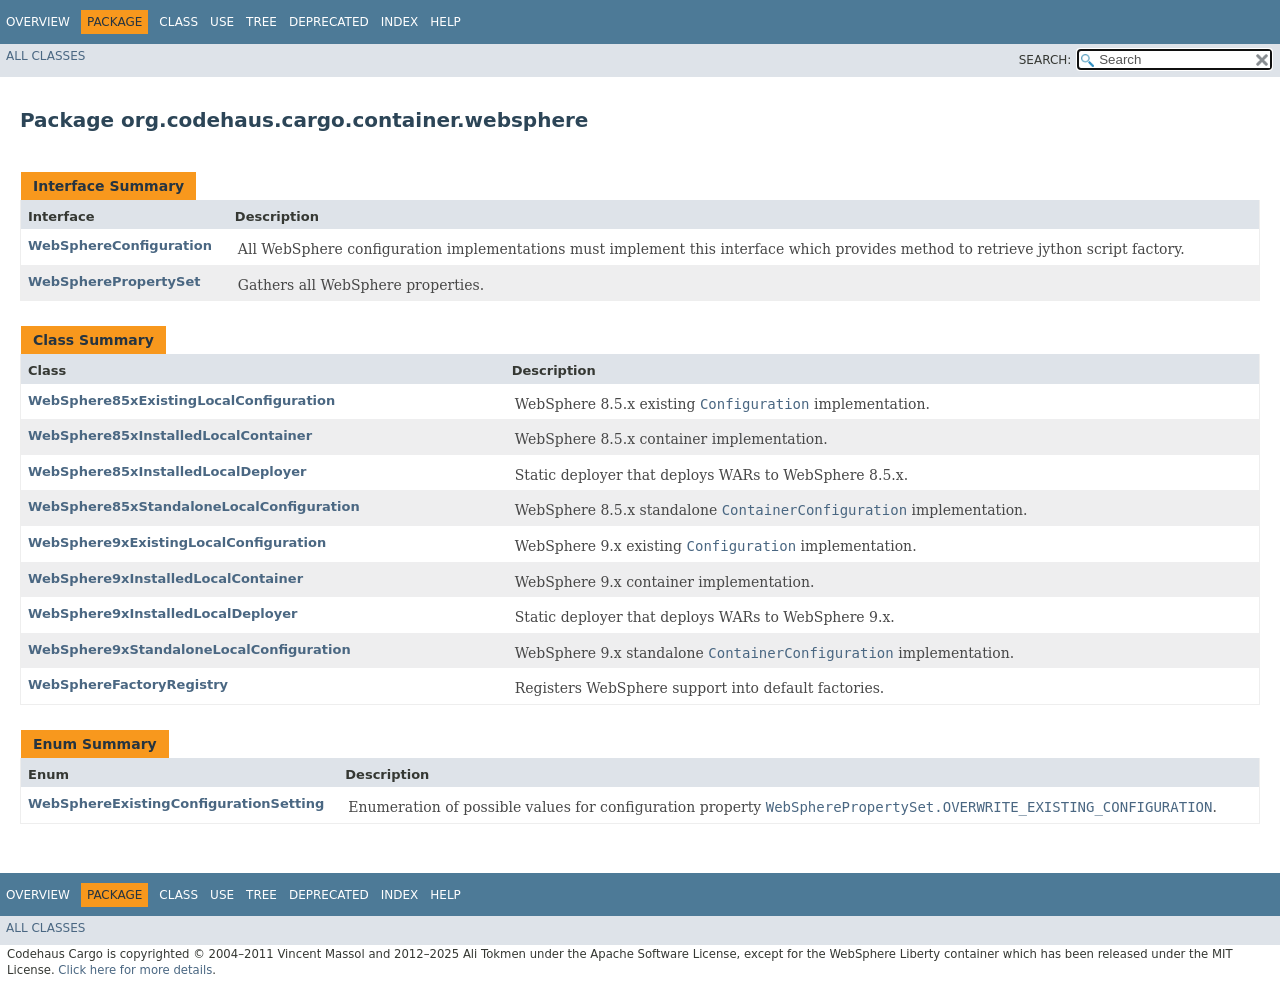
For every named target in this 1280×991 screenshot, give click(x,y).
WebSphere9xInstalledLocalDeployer (162, 613)
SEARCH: (1045, 60)
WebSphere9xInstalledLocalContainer (165, 578)
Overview (38, 22)
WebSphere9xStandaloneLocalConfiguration (189, 649)
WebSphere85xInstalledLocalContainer (170, 435)
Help (445, 22)
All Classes (45, 56)
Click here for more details (135, 970)
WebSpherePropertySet (114, 281)
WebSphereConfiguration (120, 245)
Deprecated (329, 22)
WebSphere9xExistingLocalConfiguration (177, 542)
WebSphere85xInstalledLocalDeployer (167, 471)
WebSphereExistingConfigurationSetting (176, 803)
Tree (261, 22)
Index (400, 22)
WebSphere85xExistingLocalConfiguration (181, 400)
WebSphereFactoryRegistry (128, 684)
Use (222, 22)
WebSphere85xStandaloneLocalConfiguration (194, 506)
